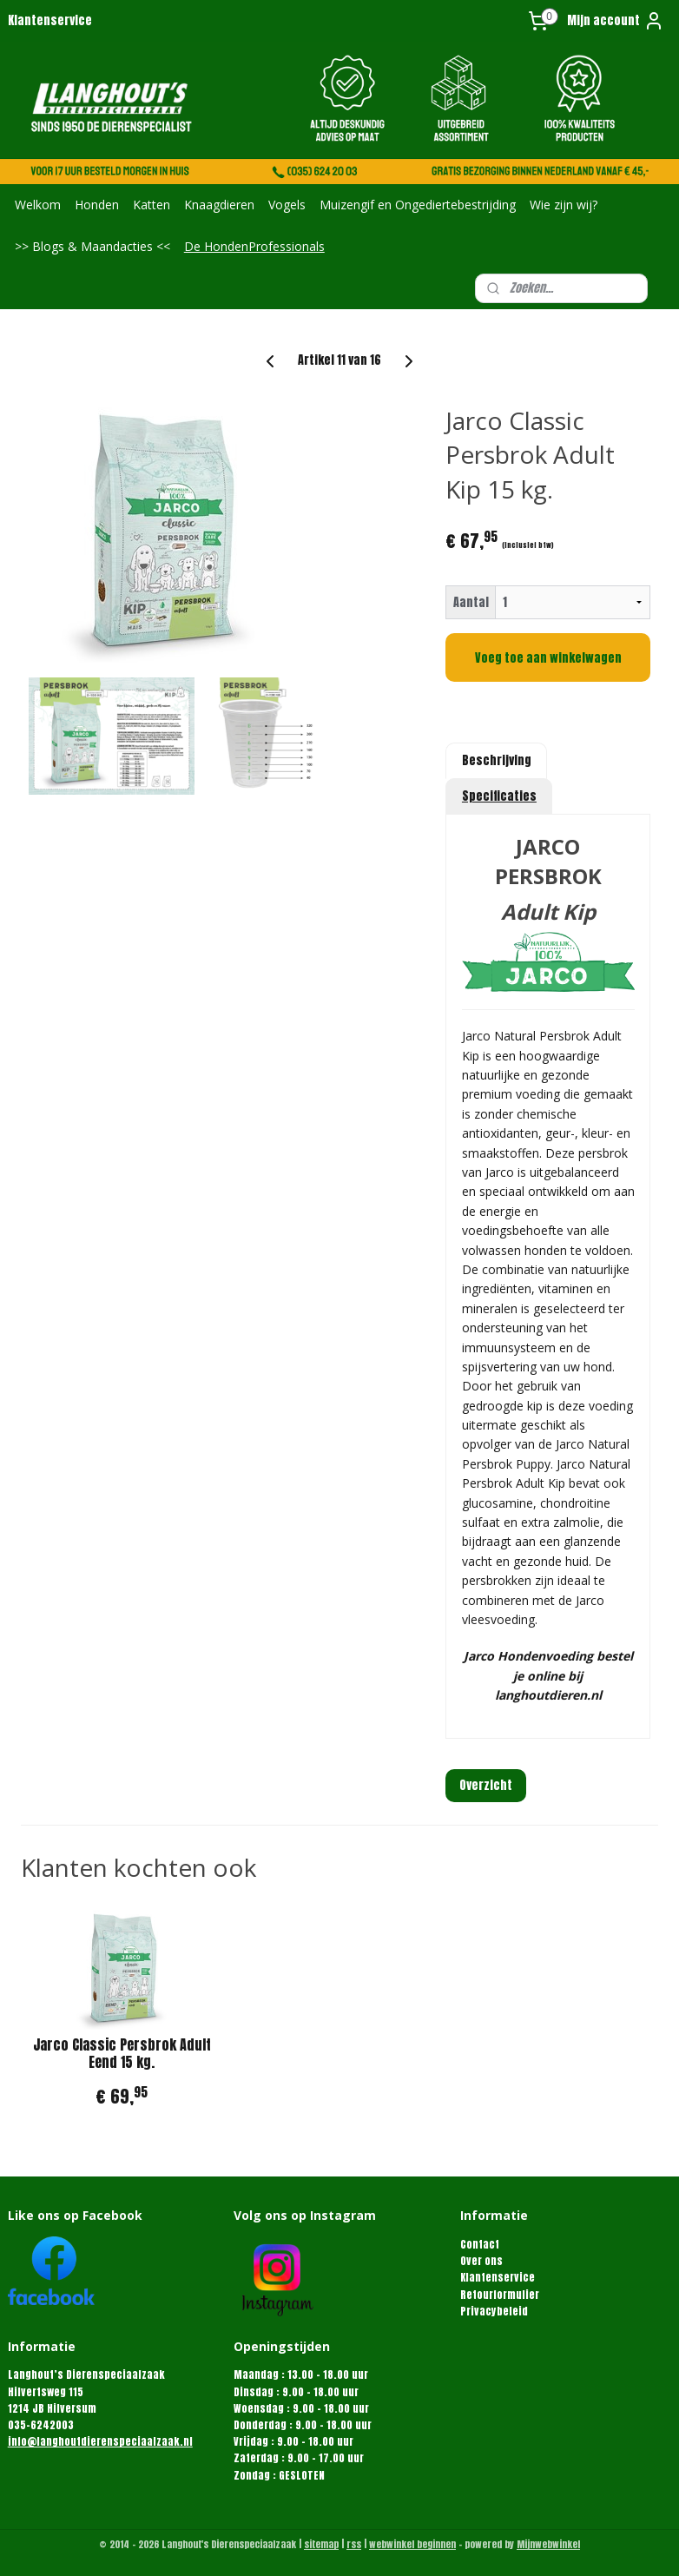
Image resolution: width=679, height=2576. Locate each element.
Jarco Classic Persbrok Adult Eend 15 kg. (122, 2054)
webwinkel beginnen (412, 2544)
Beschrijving (496, 760)
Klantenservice (50, 20)
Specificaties (499, 796)
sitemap (321, 2544)
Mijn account (615, 20)
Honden (97, 204)
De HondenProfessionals (254, 246)
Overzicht (485, 1785)
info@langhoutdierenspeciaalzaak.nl (100, 2441)
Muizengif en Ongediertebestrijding (418, 204)
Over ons (481, 2261)
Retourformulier (499, 2294)
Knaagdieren (219, 204)
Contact (479, 2244)
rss (353, 2544)
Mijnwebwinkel (548, 2544)
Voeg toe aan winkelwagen (548, 658)
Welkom (38, 204)
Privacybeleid (494, 2311)
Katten (151, 204)
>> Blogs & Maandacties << (92, 246)
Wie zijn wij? (563, 204)
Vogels (287, 204)
